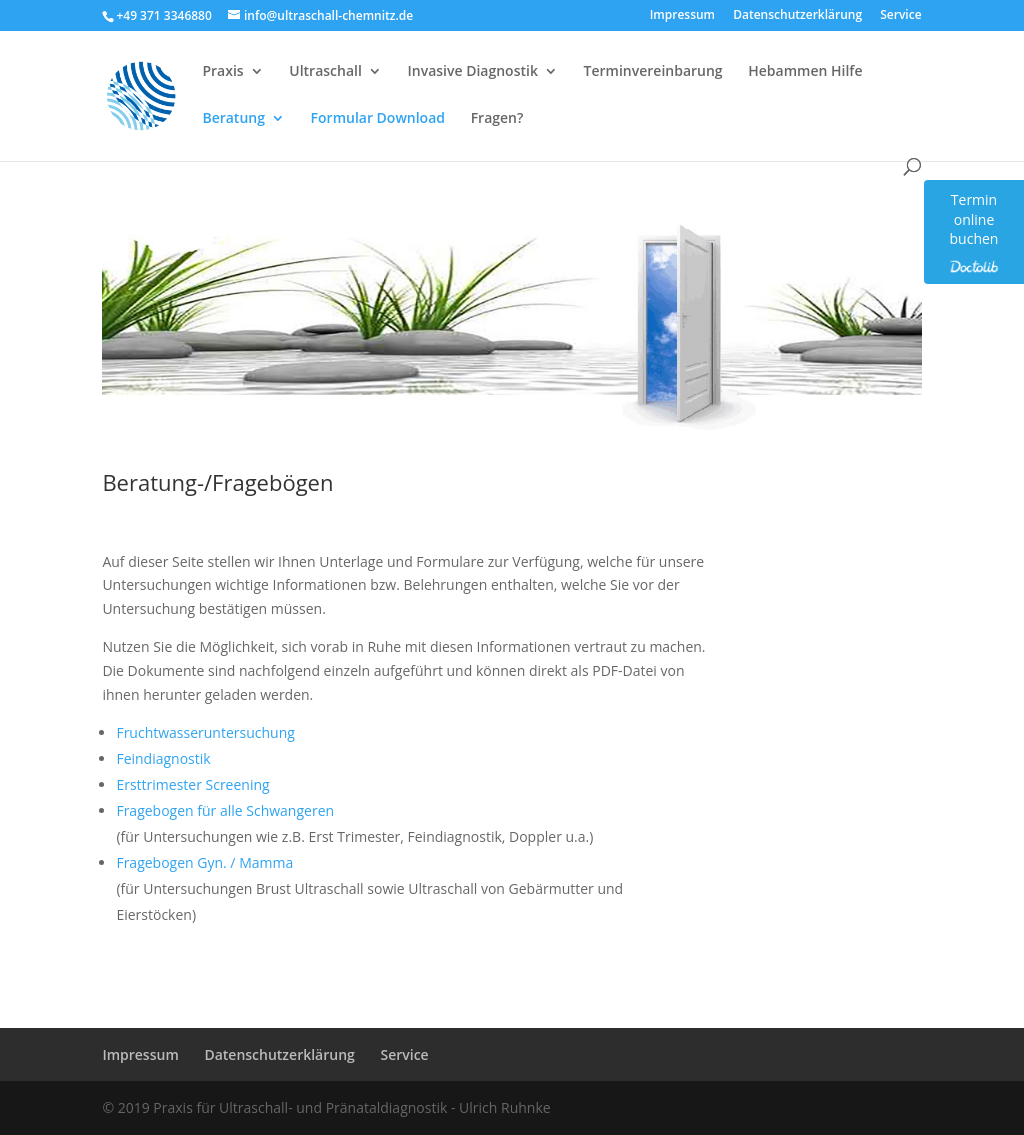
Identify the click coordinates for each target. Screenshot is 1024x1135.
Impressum (682, 16)
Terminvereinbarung (653, 72)
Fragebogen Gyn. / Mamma (204, 862)
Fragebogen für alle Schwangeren (225, 810)
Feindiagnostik (163, 758)
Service (900, 16)
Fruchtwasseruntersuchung (205, 732)
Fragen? (497, 119)
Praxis (222, 72)
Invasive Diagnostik (472, 72)
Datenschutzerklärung (797, 16)
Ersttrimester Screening (192, 784)
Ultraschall (325, 72)
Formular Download (378, 119)
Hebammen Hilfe (805, 72)
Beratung (233, 119)
